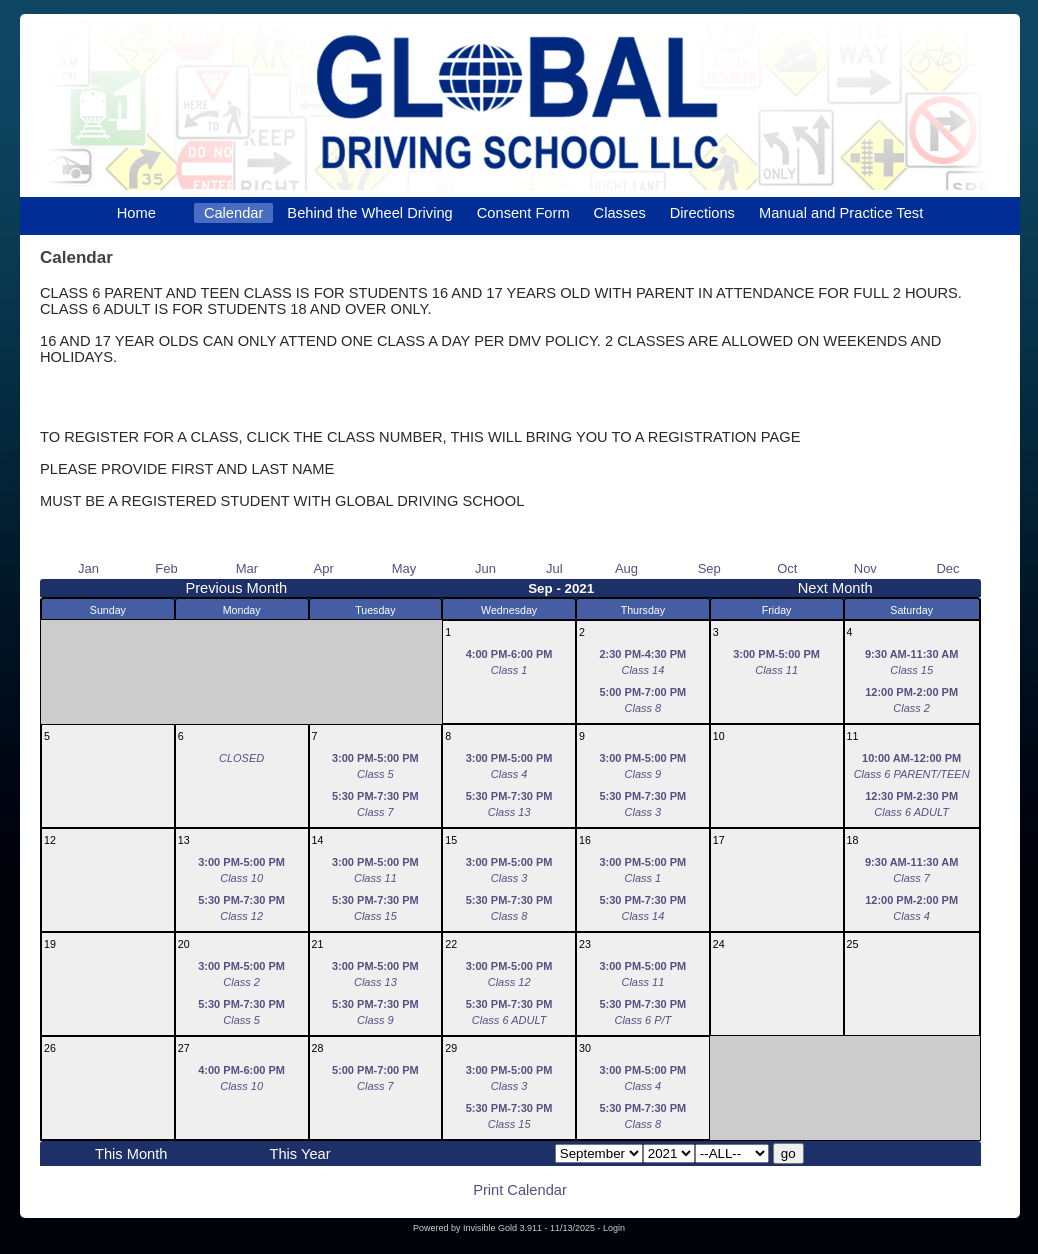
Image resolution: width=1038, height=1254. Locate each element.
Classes (620, 213)
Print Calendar (520, 1190)
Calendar (233, 213)
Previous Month (236, 588)
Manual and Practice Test (841, 213)
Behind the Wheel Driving (369, 213)
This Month (131, 1154)
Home (136, 213)
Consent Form (523, 213)
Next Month (835, 588)
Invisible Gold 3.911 (504, 1228)
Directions (702, 213)
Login (614, 1228)
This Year (299, 1154)
